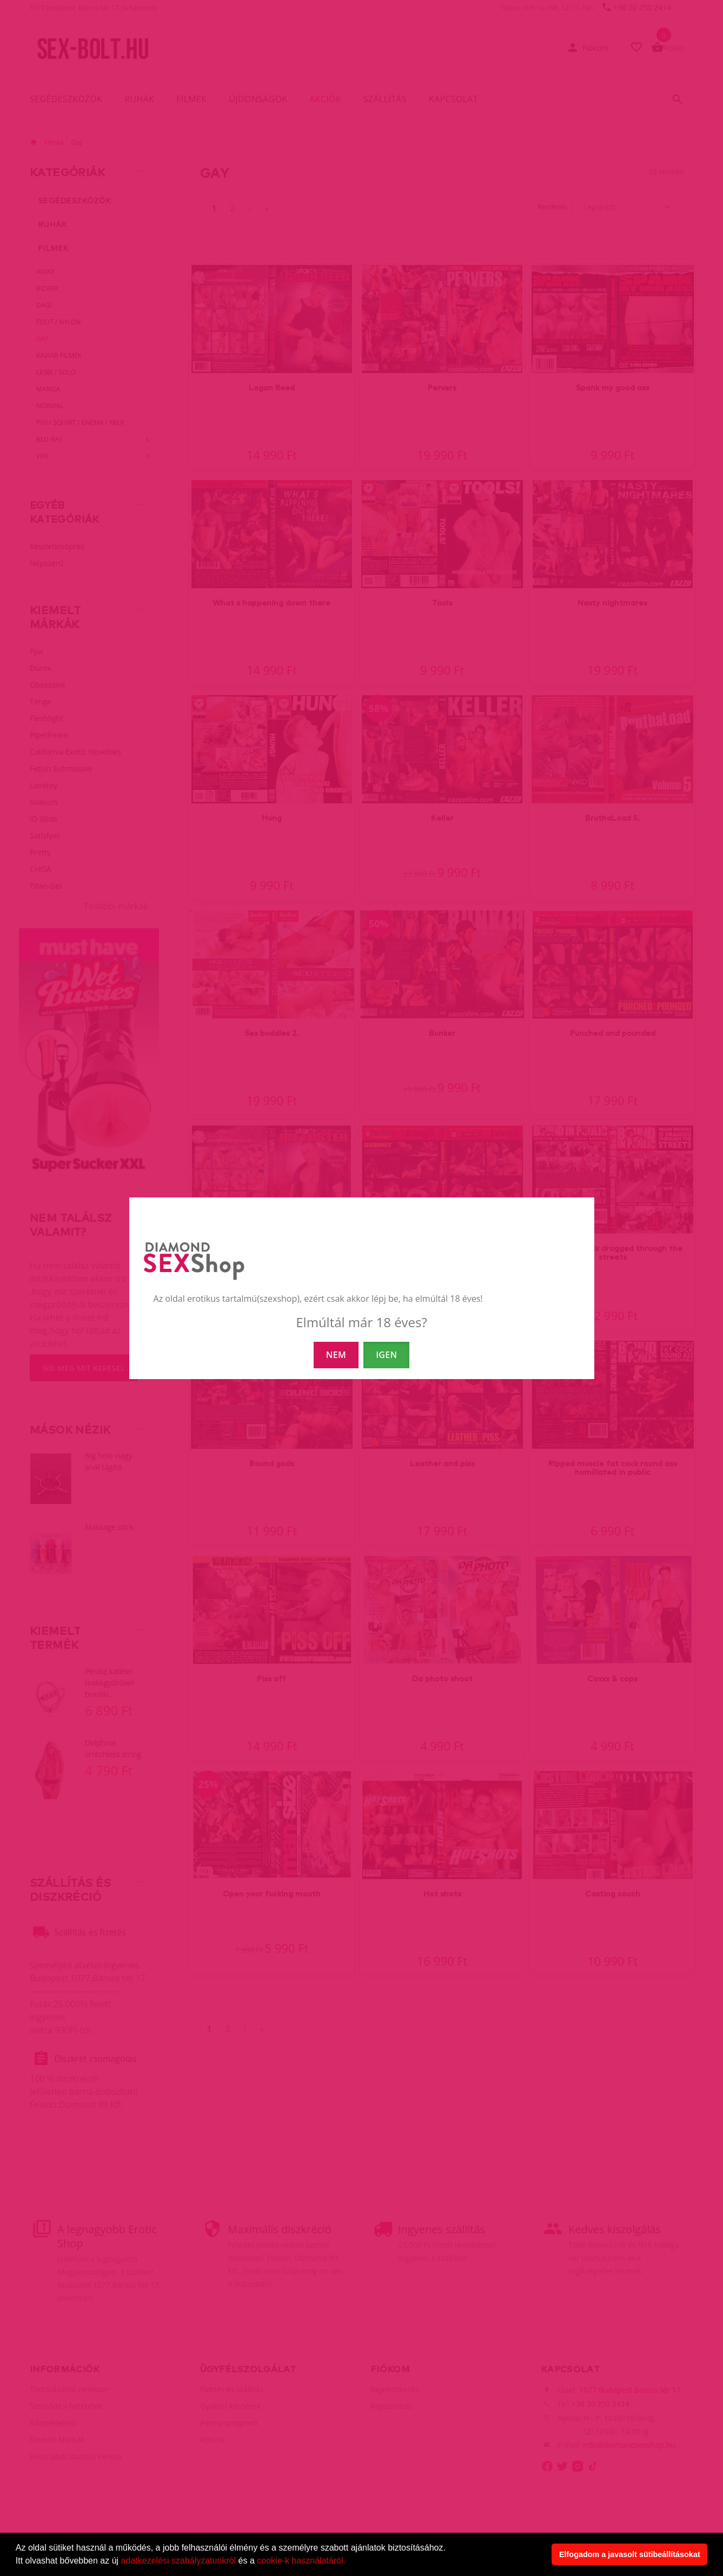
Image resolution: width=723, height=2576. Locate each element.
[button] (349, 2562)
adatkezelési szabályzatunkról (178, 2560)
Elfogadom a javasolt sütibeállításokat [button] (629, 2554)
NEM (336, 1355)
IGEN (386, 1355)
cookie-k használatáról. (301, 2560)
